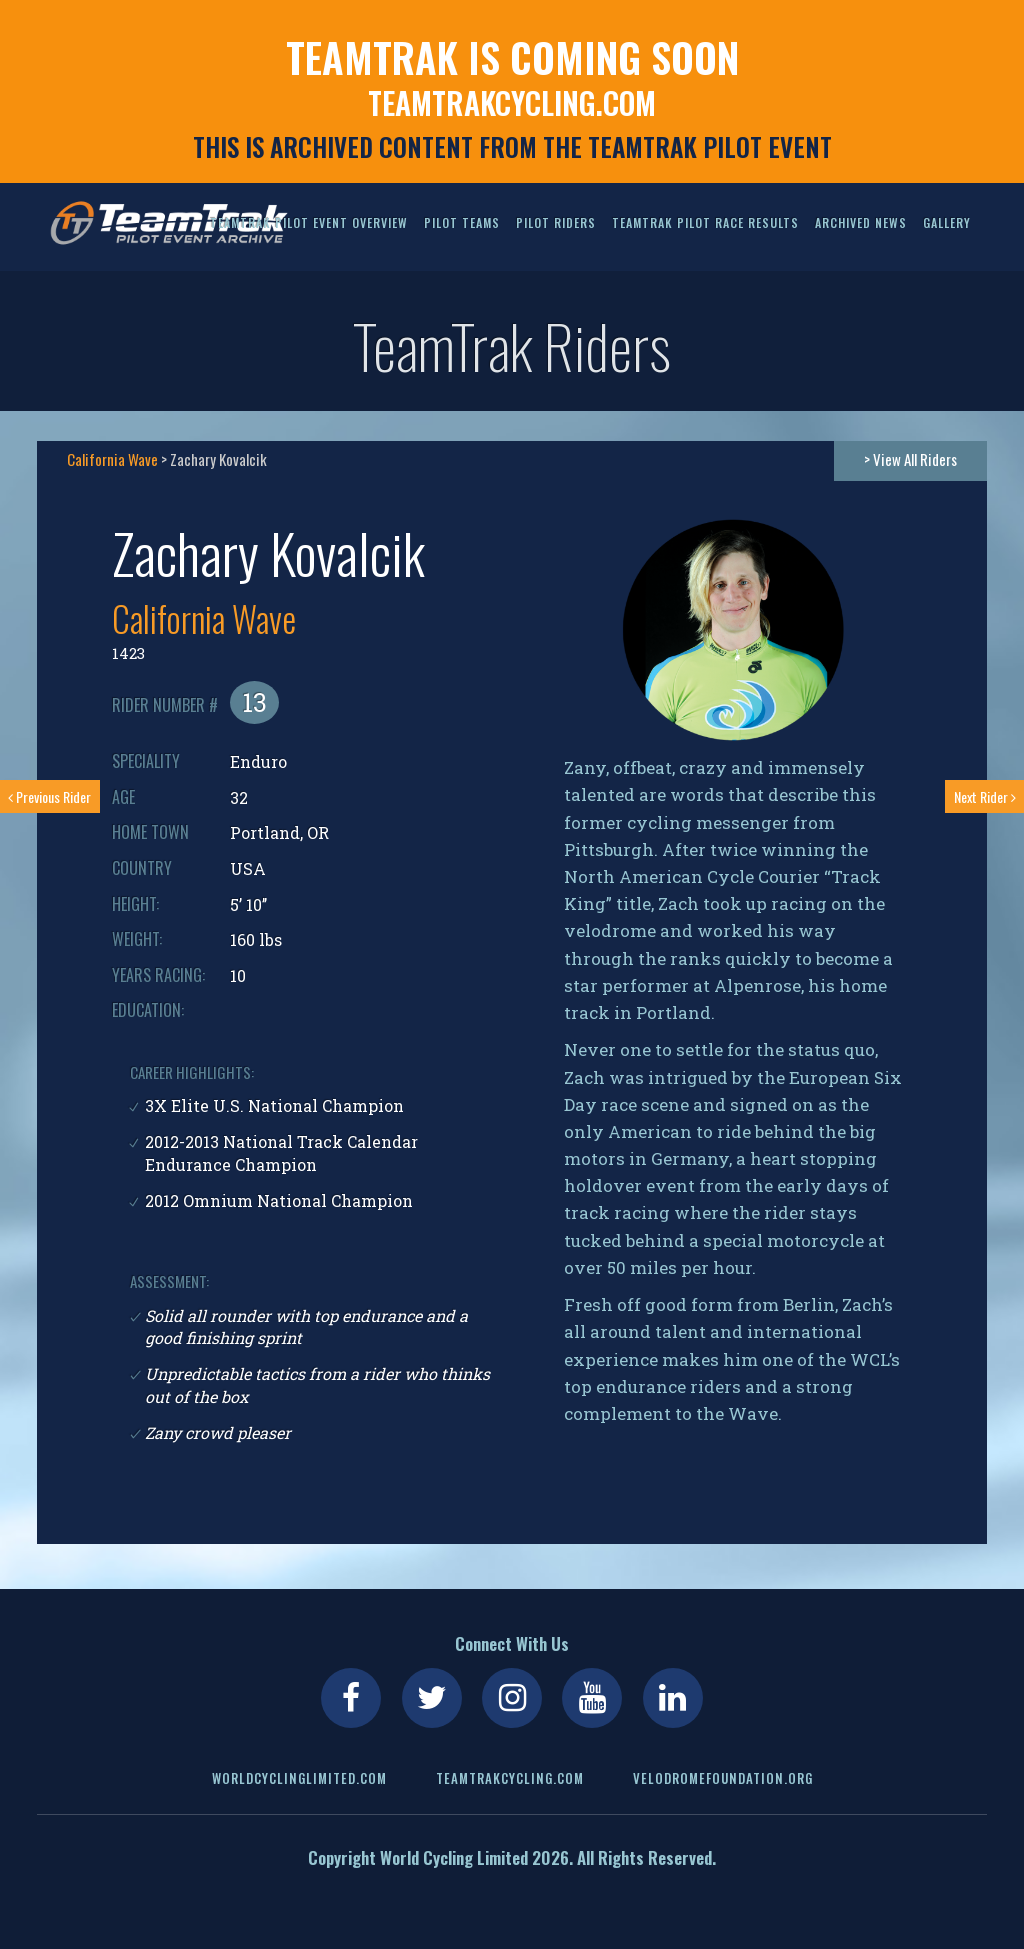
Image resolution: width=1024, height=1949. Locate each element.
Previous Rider (49, 796)
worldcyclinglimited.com (299, 1778)
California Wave (112, 459)
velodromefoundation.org (723, 1778)
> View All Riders (910, 459)
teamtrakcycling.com (512, 103)
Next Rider (985, 796)
